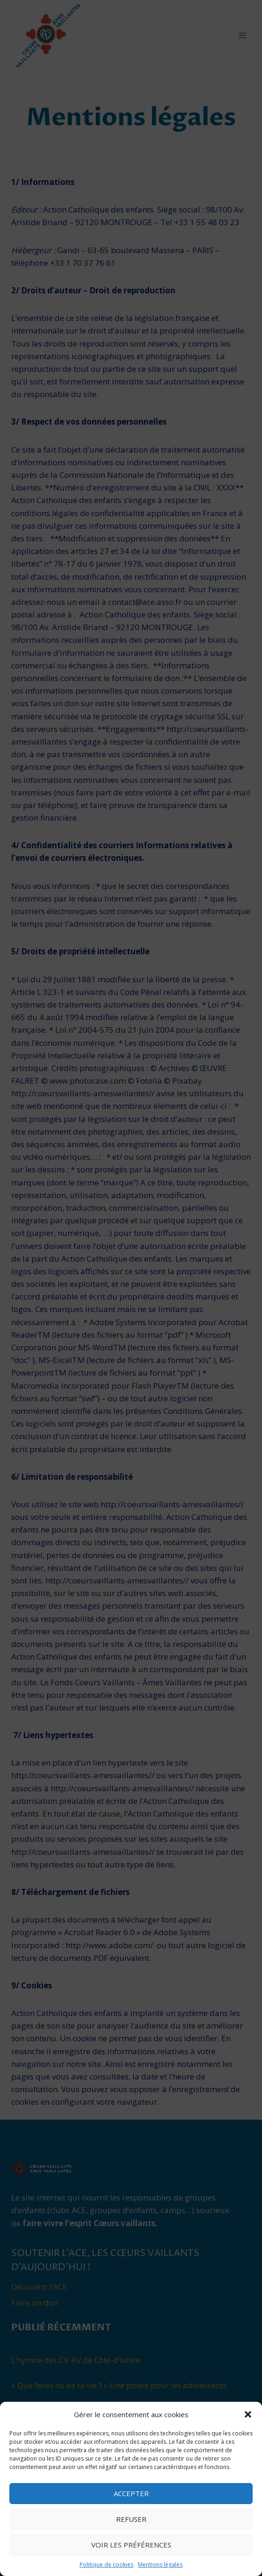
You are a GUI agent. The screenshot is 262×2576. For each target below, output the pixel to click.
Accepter (131, 2493)
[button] (248, 2414)
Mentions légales (160, 2565)
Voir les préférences (131, 2544)
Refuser (131, 2519)
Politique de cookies (106, 2565)
